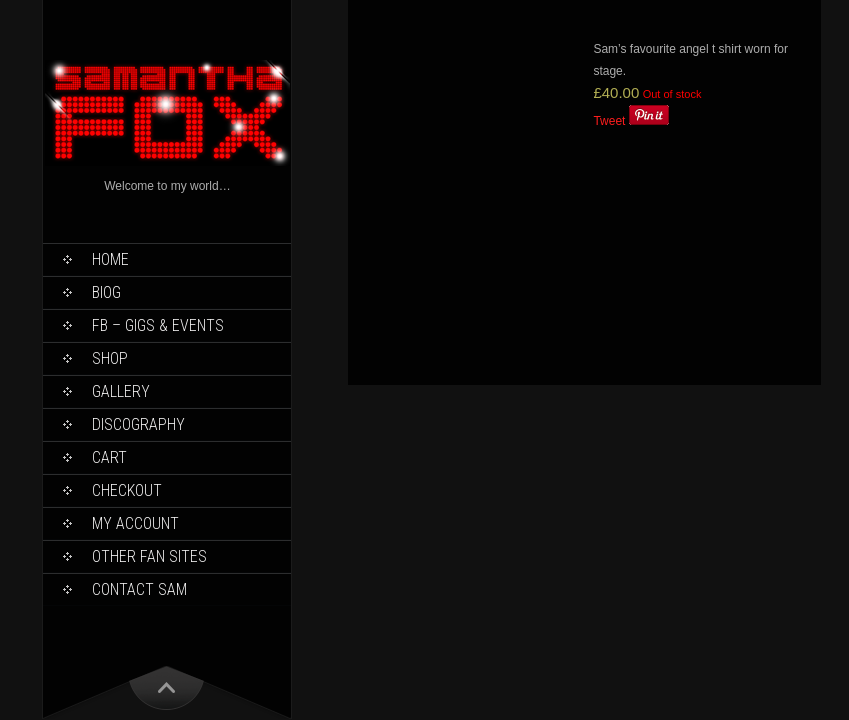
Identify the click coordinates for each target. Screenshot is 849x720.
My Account (135, 523)
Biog (106, 292)
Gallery (121, 391)
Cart (109, 457)
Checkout (127, 490)
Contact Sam (139, 589)
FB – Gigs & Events (158, 325)
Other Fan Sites (149, 556)
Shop (110, 358)
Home (110, 259)
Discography (138, 424)
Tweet (609, 121)
